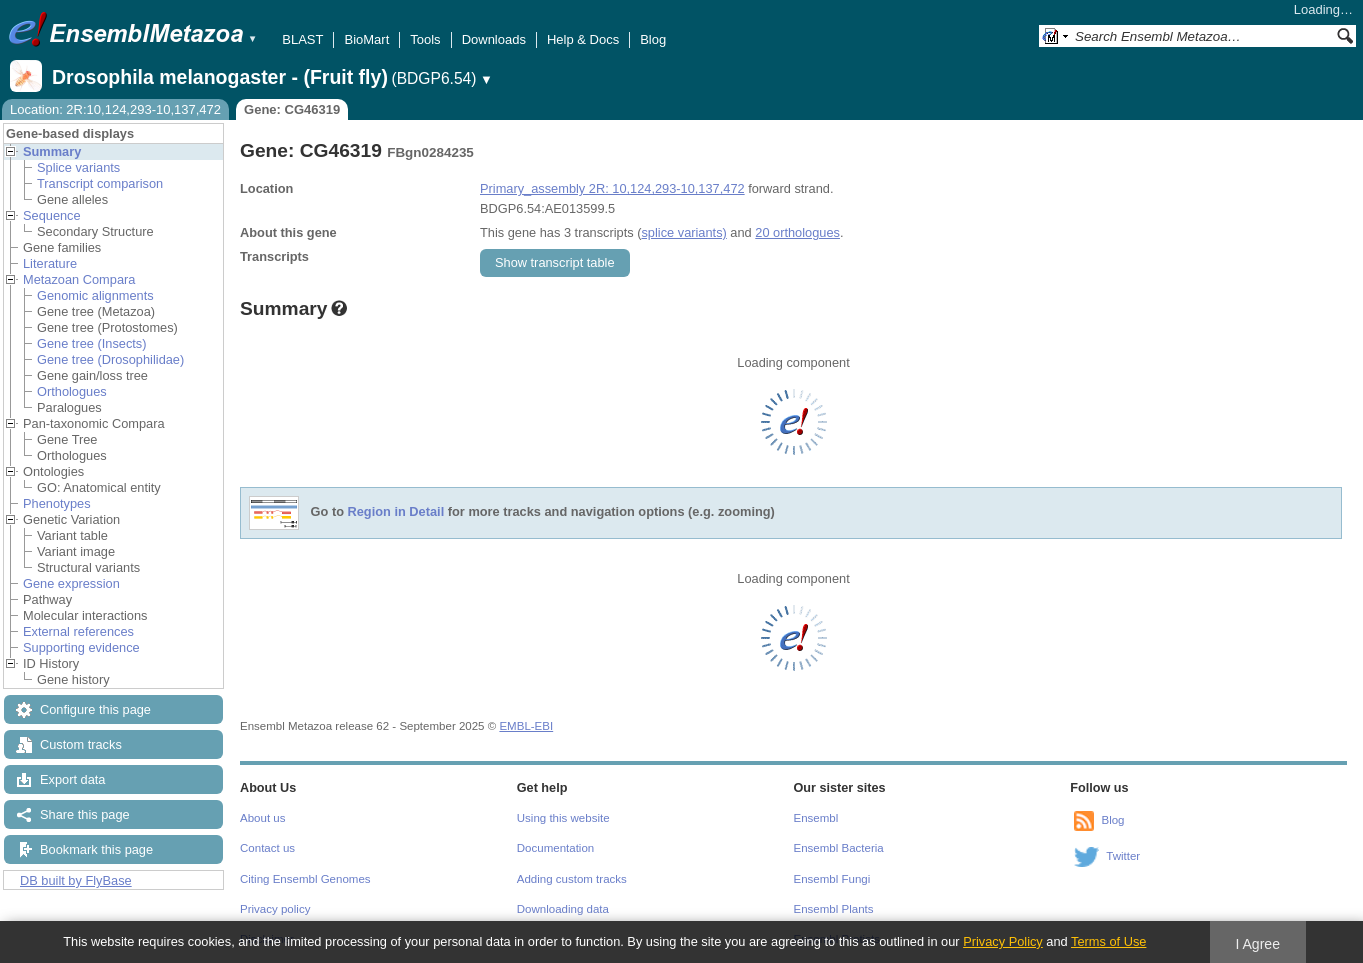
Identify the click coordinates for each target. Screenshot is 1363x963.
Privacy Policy (1003, 941)
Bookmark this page (96, 849)
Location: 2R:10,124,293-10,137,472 (115, 109)
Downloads (494, 39)
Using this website (563, 818)
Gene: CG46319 (292, 109)
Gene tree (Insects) (92, 343)
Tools (425, 39)
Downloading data (563, 909)
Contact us (267, 848)
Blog (653, 39)
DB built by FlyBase (76, 880)
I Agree (1257, 944)
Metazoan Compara (79, 279)
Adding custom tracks (572, 879)
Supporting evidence (81, 647)
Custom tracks (81, 744)
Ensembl (816, 818)
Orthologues (72, 391)
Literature (50, 263)
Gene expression (71, 583)
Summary (52, 151)
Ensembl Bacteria (839, 848)
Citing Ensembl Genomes (305, 879)
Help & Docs (583, 39)
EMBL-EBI (526, 726)
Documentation (555, 848)
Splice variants (78, 167)
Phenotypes (57, 503)
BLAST (302, 39)
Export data (72, 779)
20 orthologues (797, 232)
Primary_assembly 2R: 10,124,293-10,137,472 (612, 188)
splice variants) (683, 232)
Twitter (1123, 856)
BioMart (366, 39)
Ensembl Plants (834, 909)
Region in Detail (396, 512)
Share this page (85, 814)
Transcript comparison (100, 183)
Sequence (52, 215)
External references (78, 631)
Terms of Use (1108, 941)
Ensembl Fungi (832, 879)
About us (262, 818)
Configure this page (95, 709)
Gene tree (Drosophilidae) (110, 359)
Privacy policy (275, 909)
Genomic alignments (95, 295)
